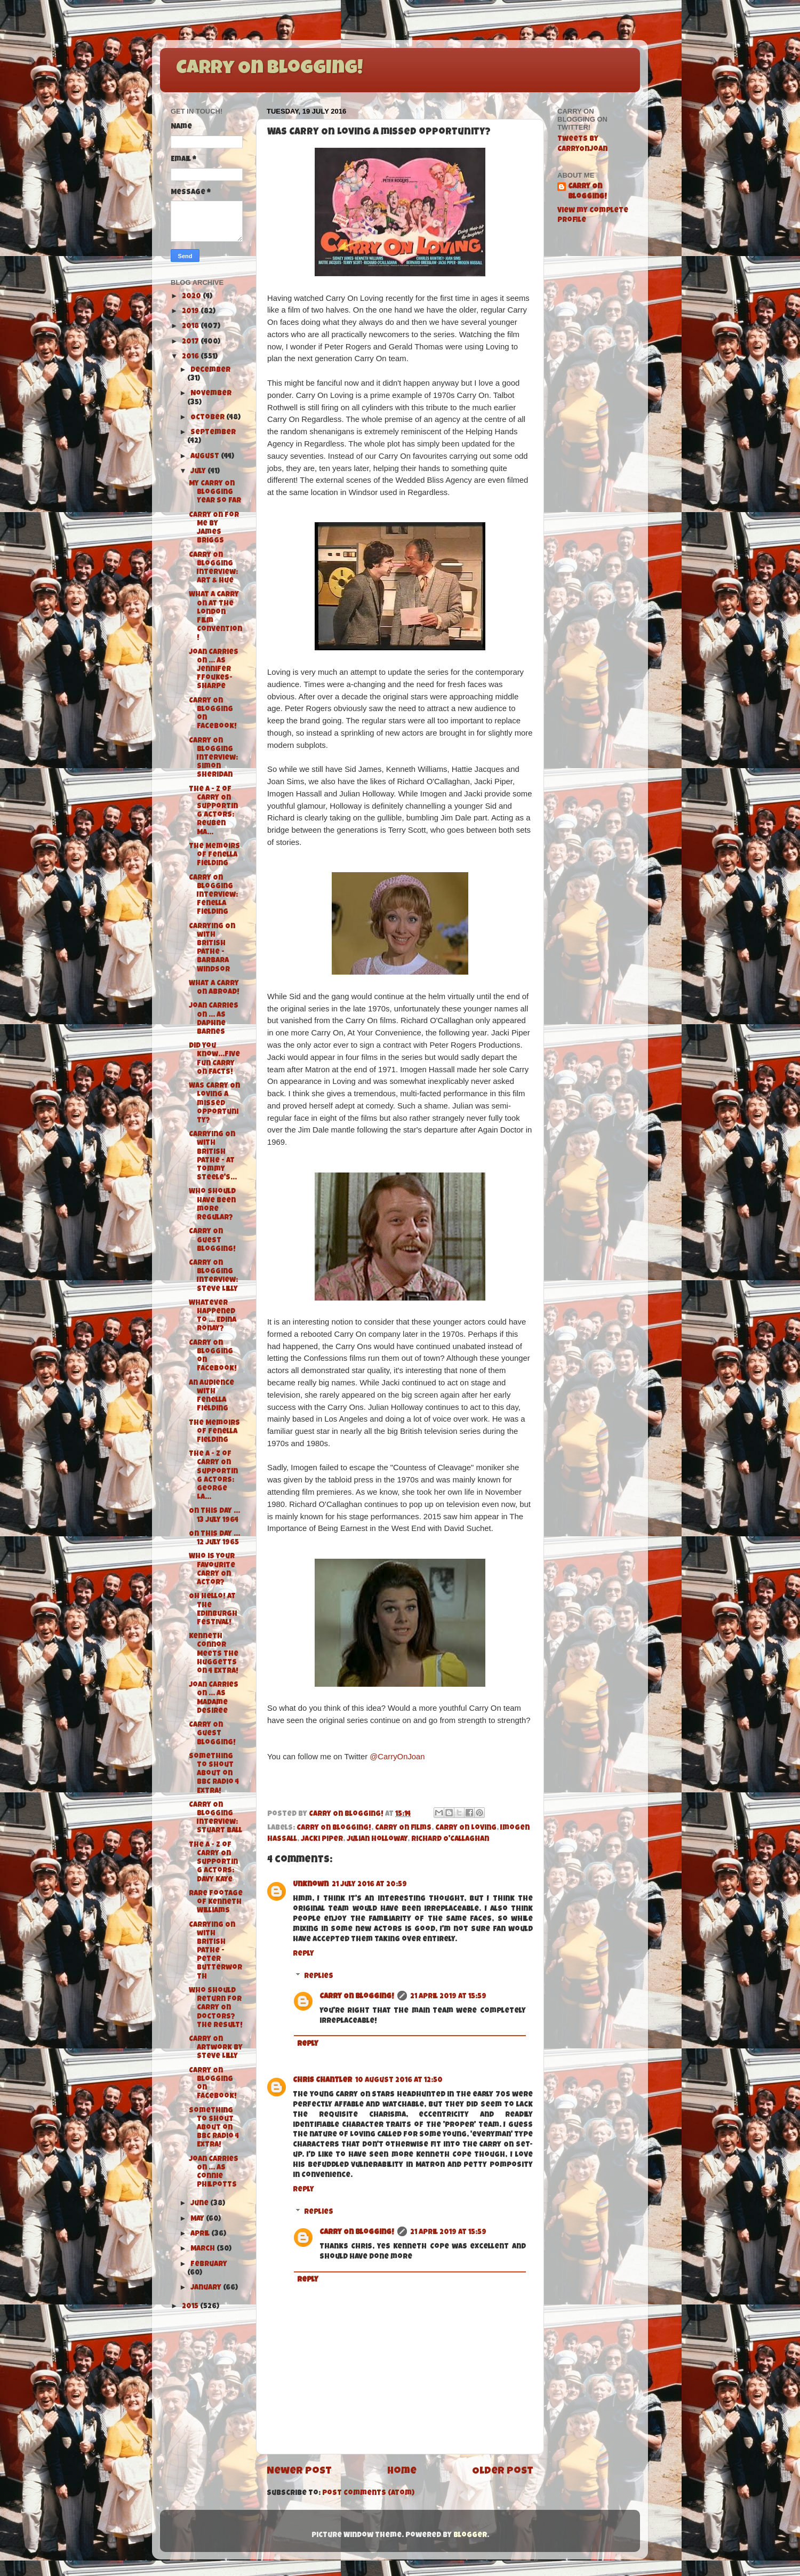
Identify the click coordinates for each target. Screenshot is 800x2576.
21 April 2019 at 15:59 (448, 1996)
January (206, 2288)
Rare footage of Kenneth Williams (216, 1903)
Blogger (470, 2535)
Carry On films (403, 1828)
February (208, 2264)
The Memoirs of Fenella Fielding (214, 855)
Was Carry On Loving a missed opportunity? (214, 1103)
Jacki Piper (322, 1839)
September (213, 432)
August (205, 456)
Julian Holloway (377, 1839)
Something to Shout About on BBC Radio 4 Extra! (214, 1774)
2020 (192, 296)
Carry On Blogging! (269, 69)
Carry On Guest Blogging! (212, 1241)
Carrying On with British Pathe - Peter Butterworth (215, 1951)
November (210, 393)
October (208, 417)
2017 (191, 342)
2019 (191, 311)
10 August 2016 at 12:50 (399, 2080)
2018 (191, 326)
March (203, 2249)
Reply (303, 1954)
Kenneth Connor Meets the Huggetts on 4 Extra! (213, 1654)
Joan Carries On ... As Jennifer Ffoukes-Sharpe (213, 670)
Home (402, 2472)
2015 (191, 2306)
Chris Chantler (322, 2080)
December (210, 370)
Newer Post (299, 2472)
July (198, 471)
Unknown (311, 1884)
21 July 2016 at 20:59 (369, 1884)
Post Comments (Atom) (368, 2493)
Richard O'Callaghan (450, 1839)
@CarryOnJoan (397, 1756)
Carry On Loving (466, 1828)
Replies (318, 1976)
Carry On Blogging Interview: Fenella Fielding (213, 895)
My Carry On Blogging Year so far (215, 493)
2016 (191, 357)
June (200, 2203)
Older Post (502, 2472)
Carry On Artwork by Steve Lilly (216, 2048)
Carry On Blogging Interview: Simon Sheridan (213, 758)
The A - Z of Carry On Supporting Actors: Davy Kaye (213, 1863)
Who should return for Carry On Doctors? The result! (216, 2008)
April (200, 2234)
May (198, 2219)
